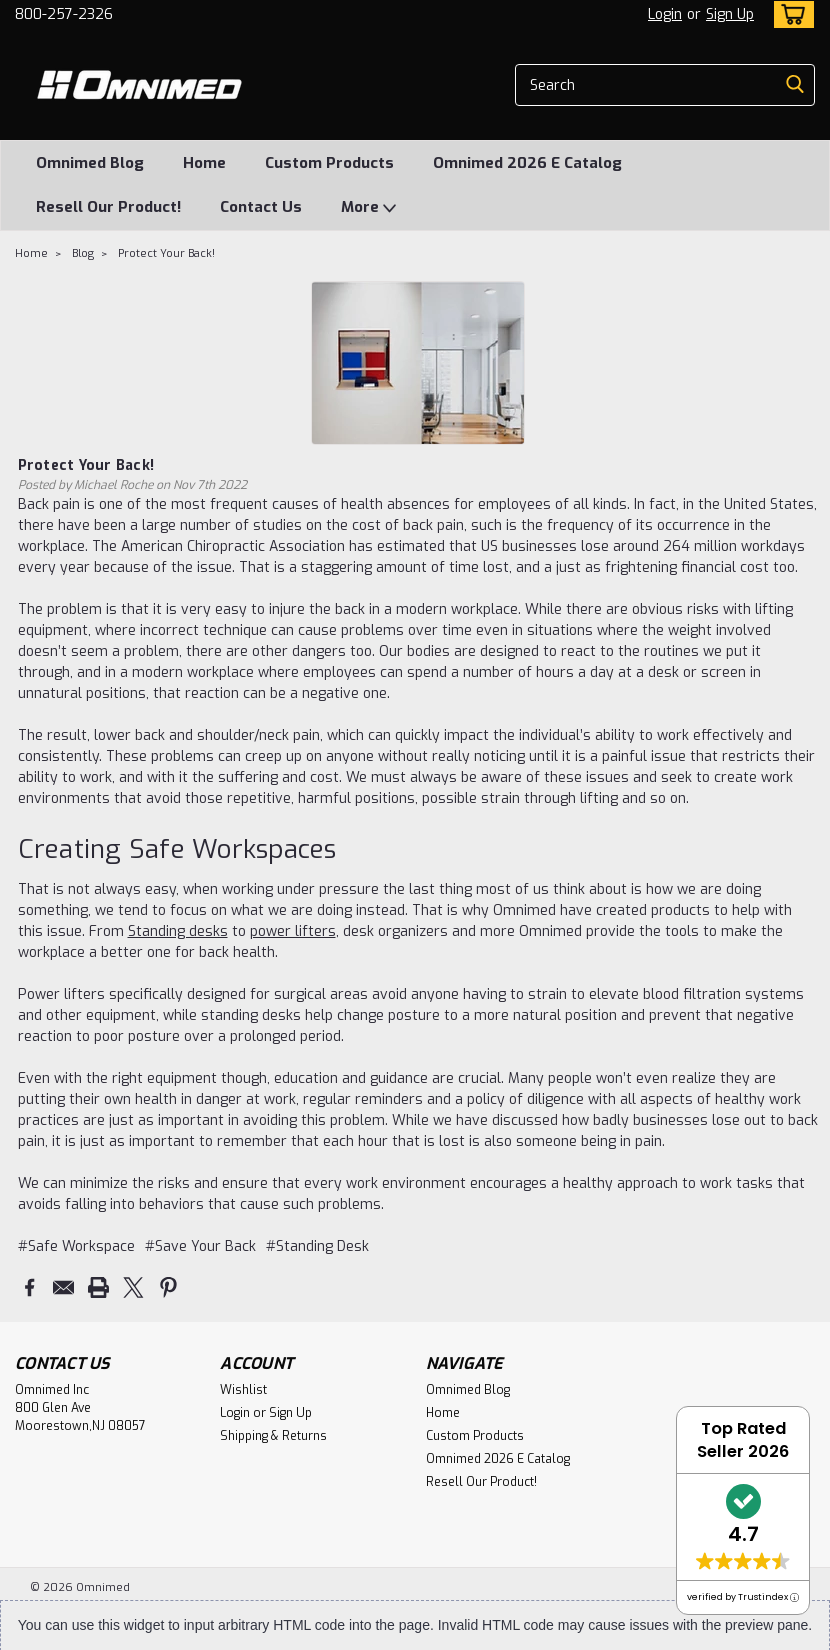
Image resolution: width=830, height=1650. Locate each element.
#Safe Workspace (76, 1246)
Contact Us (261, 207)
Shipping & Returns (273, 1435)
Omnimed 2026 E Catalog (527, 163)
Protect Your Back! (166, 253)
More (368, 208)
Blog (83, 253)
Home (204, 163)
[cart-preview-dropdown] (789, 14)
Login (665, 14)
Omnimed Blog (90, 163)
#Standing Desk (317, 1246)
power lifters (293, 931)
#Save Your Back (200, 1246)
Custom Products (329, 163)
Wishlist (243, 1389)
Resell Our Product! (108, 207)
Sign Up (730, 14)
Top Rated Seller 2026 (743, 1440)
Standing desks (178, 931)
